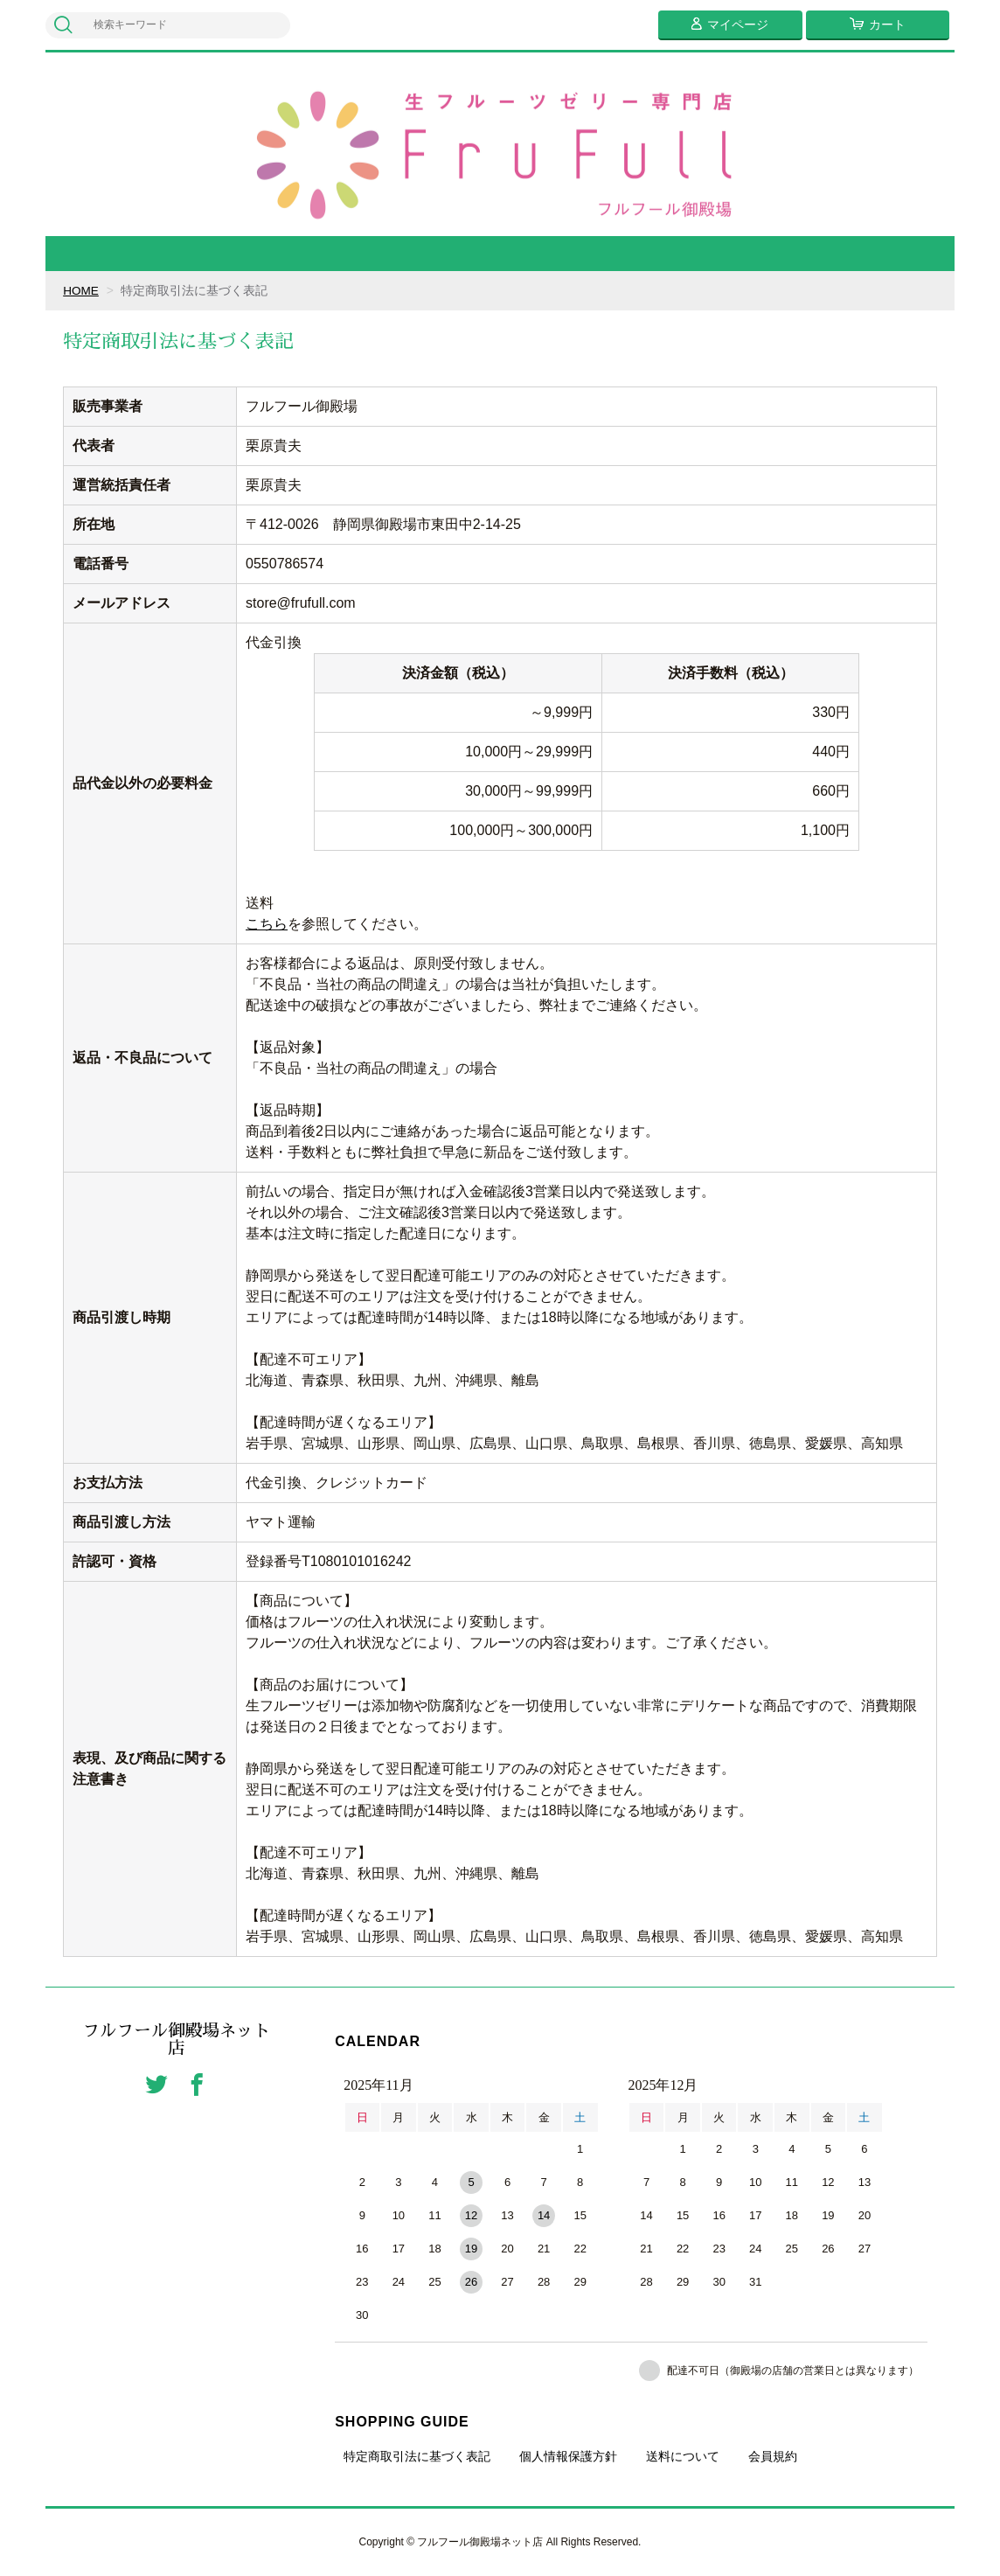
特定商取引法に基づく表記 (417, 2456)
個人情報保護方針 (568, 2456)
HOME (81, 290)
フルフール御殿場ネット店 (176, 2040)
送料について (682, 2456)
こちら (267, 923)
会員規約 (772, 2456)
